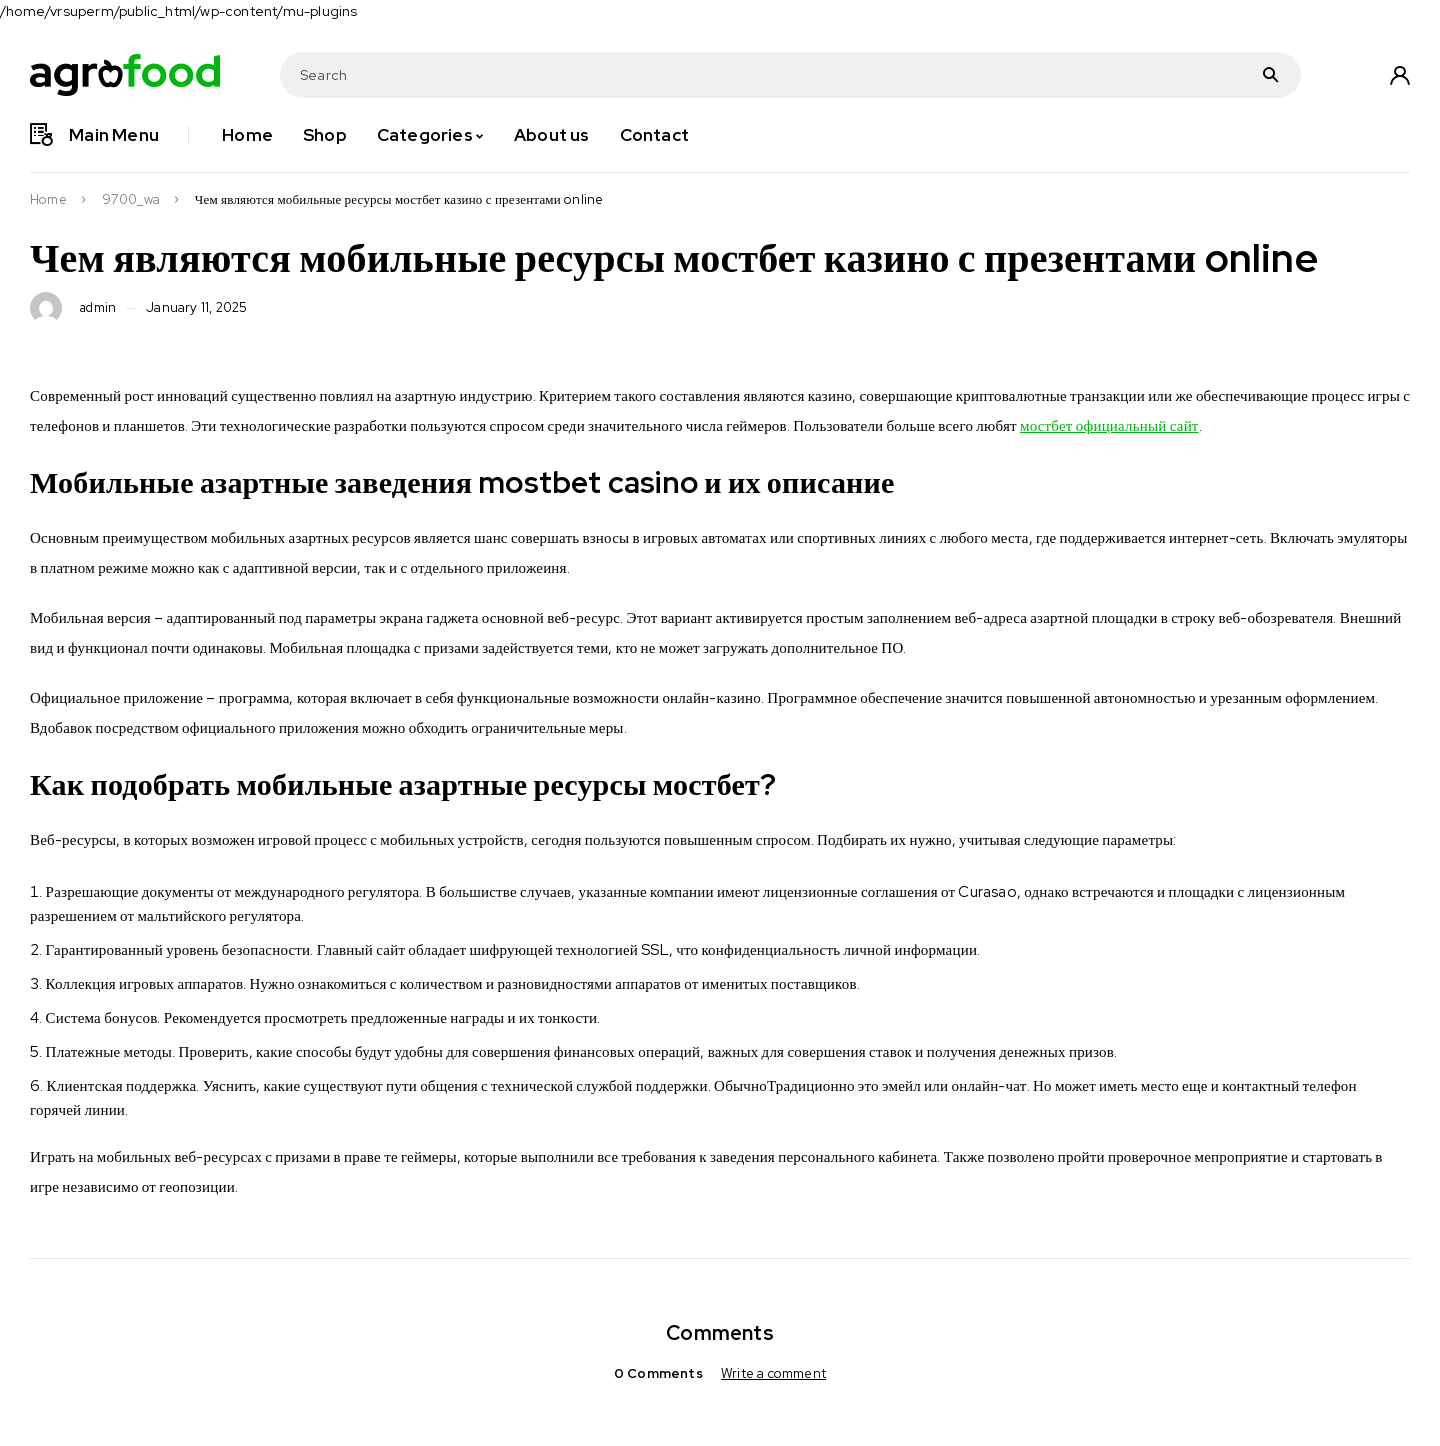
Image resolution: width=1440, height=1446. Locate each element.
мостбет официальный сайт (1109, 426)
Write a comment (773, 1373)
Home (48, 200)
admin (98, 308)
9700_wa (131, 200)
